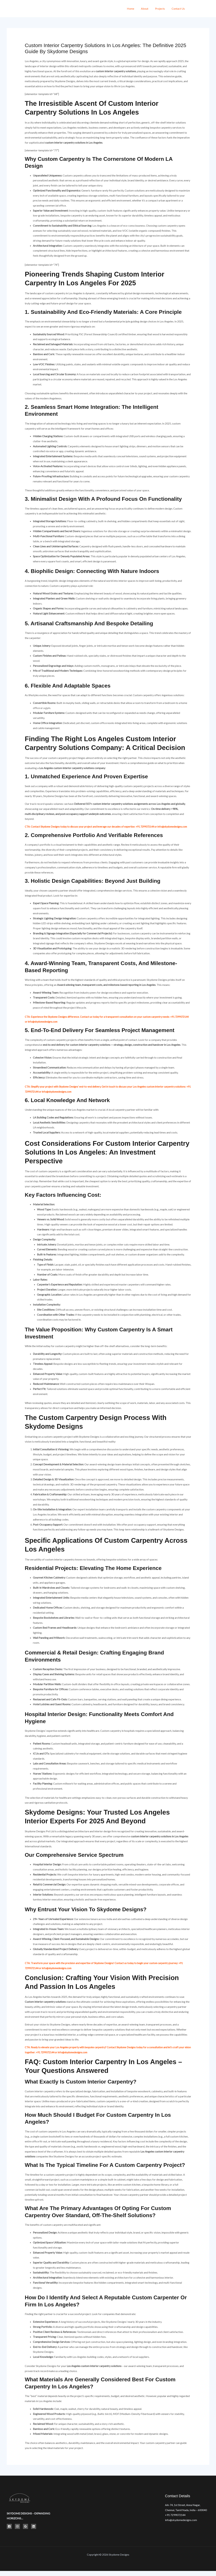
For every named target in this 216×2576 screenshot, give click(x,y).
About (148, 8)
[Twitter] (200, 9)
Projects (162, 8)
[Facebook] (193, 9)
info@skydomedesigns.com (181, 2525)
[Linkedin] (33, 2531)
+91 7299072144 (175, 2520)
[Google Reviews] (25, 2531)
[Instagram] (208, 9)
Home (135, 8)
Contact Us (178, 8)
